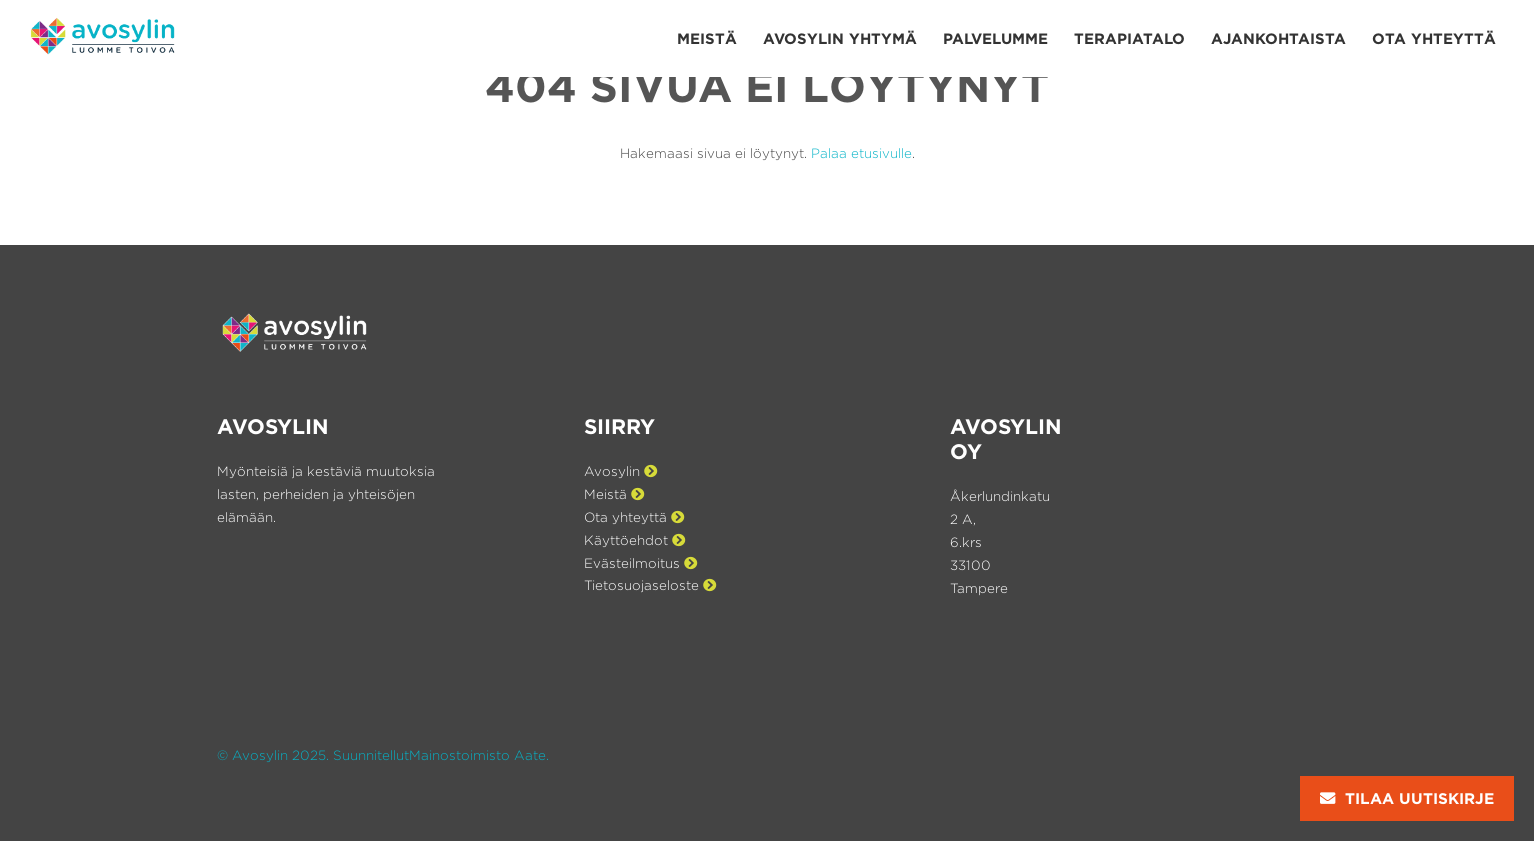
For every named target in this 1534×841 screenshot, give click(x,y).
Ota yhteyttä (1434, 38)
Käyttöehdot (634, 540)
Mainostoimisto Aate (477, 755)
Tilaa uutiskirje (1407, 798)
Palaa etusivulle (861, 153)
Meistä (707, 38)
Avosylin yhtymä (840, 38)
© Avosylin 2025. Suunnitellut (313, 755)
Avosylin (620, 471)
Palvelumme (995, 38)
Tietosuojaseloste (650, 585)
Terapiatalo (1129, 38)
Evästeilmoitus (640, 563)
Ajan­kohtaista (1278, 38)
